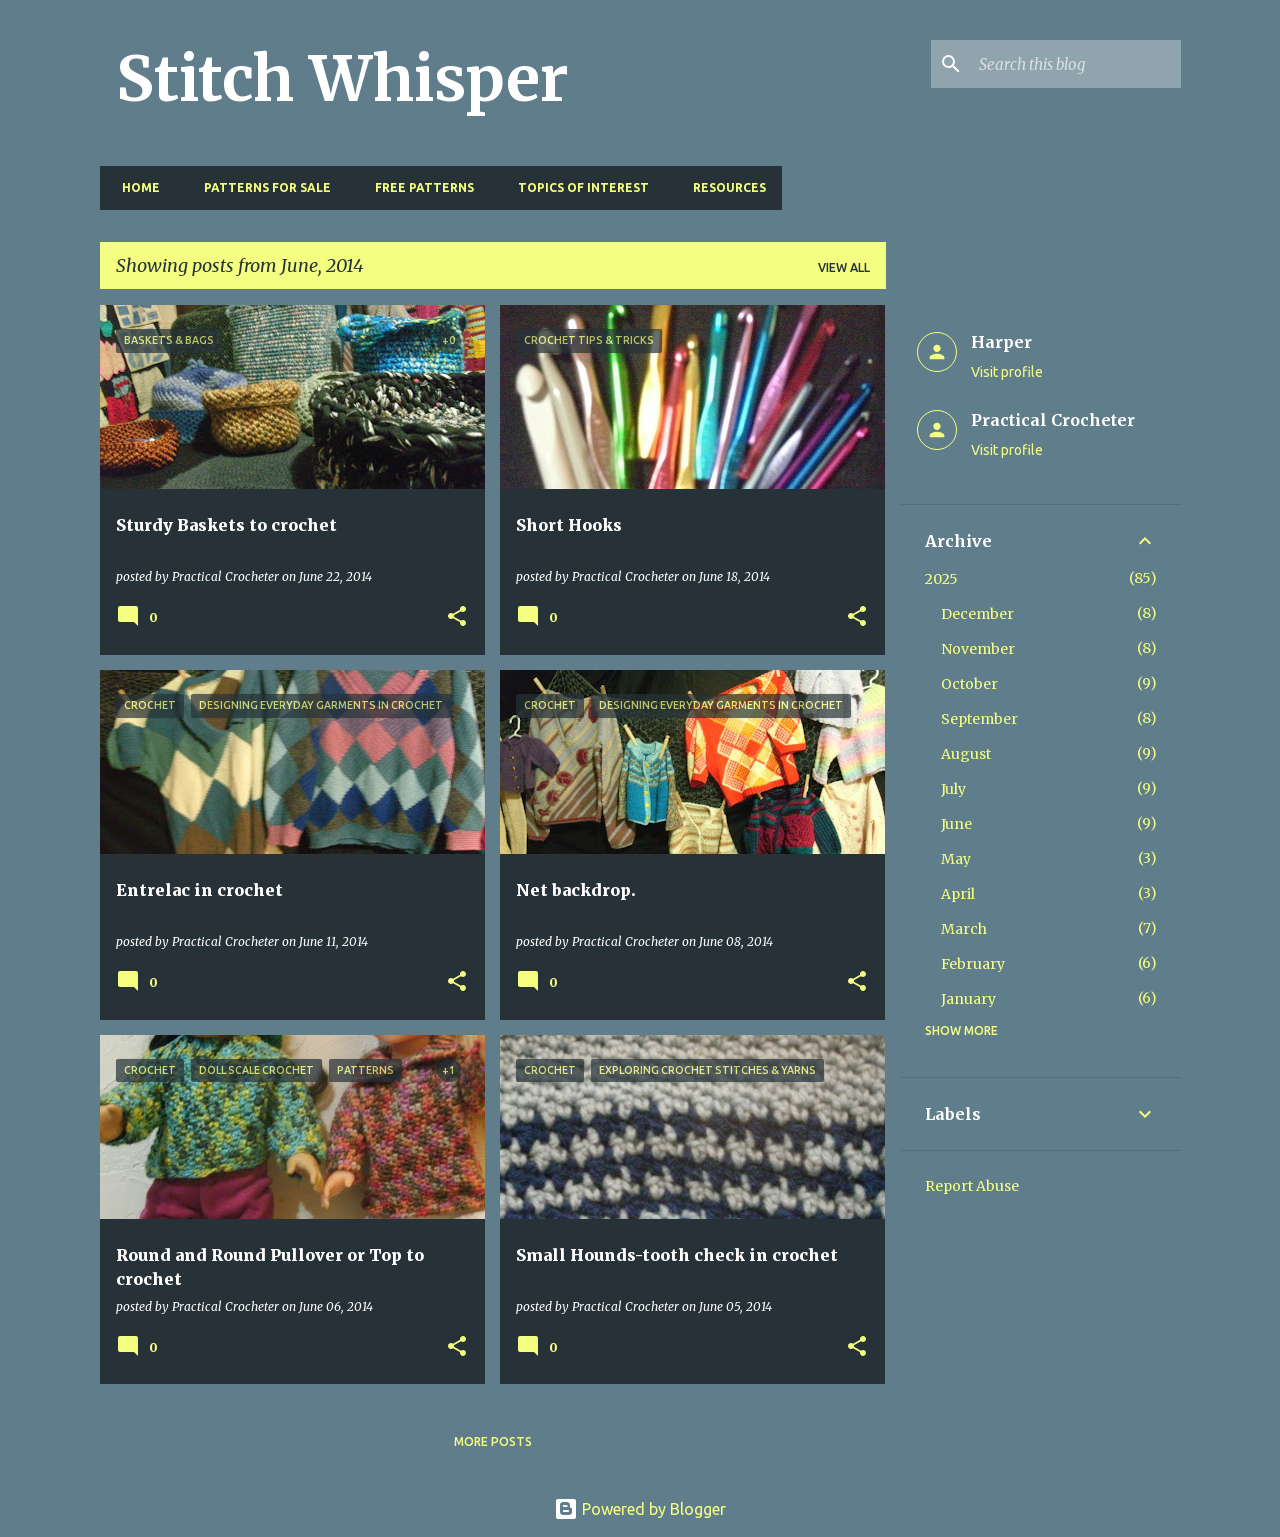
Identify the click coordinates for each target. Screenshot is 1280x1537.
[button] (457, 617)
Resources (723, 187)
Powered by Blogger (640, 1509)
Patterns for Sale (261, 187)
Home (135, 187)
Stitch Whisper (342, 79)
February (973, 964)
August (966, 754)
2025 (941, 579)
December (977, 614)
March (964, 929)
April (958, 894)
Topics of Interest (577, 187)
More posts (493, 1441)
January (968, 999)
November (978, 649)
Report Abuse (972, 1186)
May (956, 859)
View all (844, 267)
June (956, 824)
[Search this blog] (1076, 64)
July (953, 789)
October (969, 684)
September (979, 719)
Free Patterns (418, 187)
